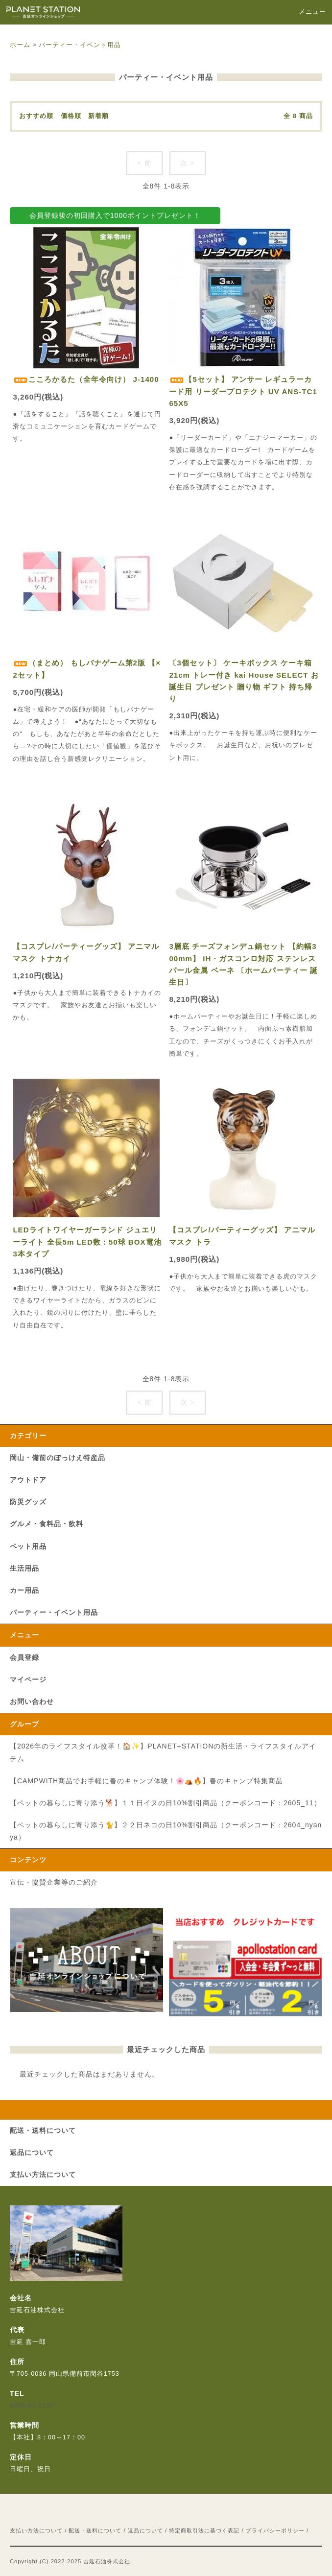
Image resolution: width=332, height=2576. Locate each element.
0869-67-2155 (32, 2405)
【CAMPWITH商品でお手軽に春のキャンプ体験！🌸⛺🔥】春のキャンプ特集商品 (146, 1781)
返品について (145, 2530)
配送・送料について (95, 2530)
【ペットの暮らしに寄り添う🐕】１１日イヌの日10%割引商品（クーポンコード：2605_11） (165, 1803)
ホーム (20, 45)
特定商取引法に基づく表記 (204, 2530)
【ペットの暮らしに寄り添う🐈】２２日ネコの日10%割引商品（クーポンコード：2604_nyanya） (166, 1831)
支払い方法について (36, 2530)
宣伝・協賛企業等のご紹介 (54, 1882)
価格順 (71, 116)
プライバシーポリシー (275, 2530)
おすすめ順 (36, 116)
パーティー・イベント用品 (80, 45)
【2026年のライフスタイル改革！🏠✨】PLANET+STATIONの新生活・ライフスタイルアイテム (163, 1752)
